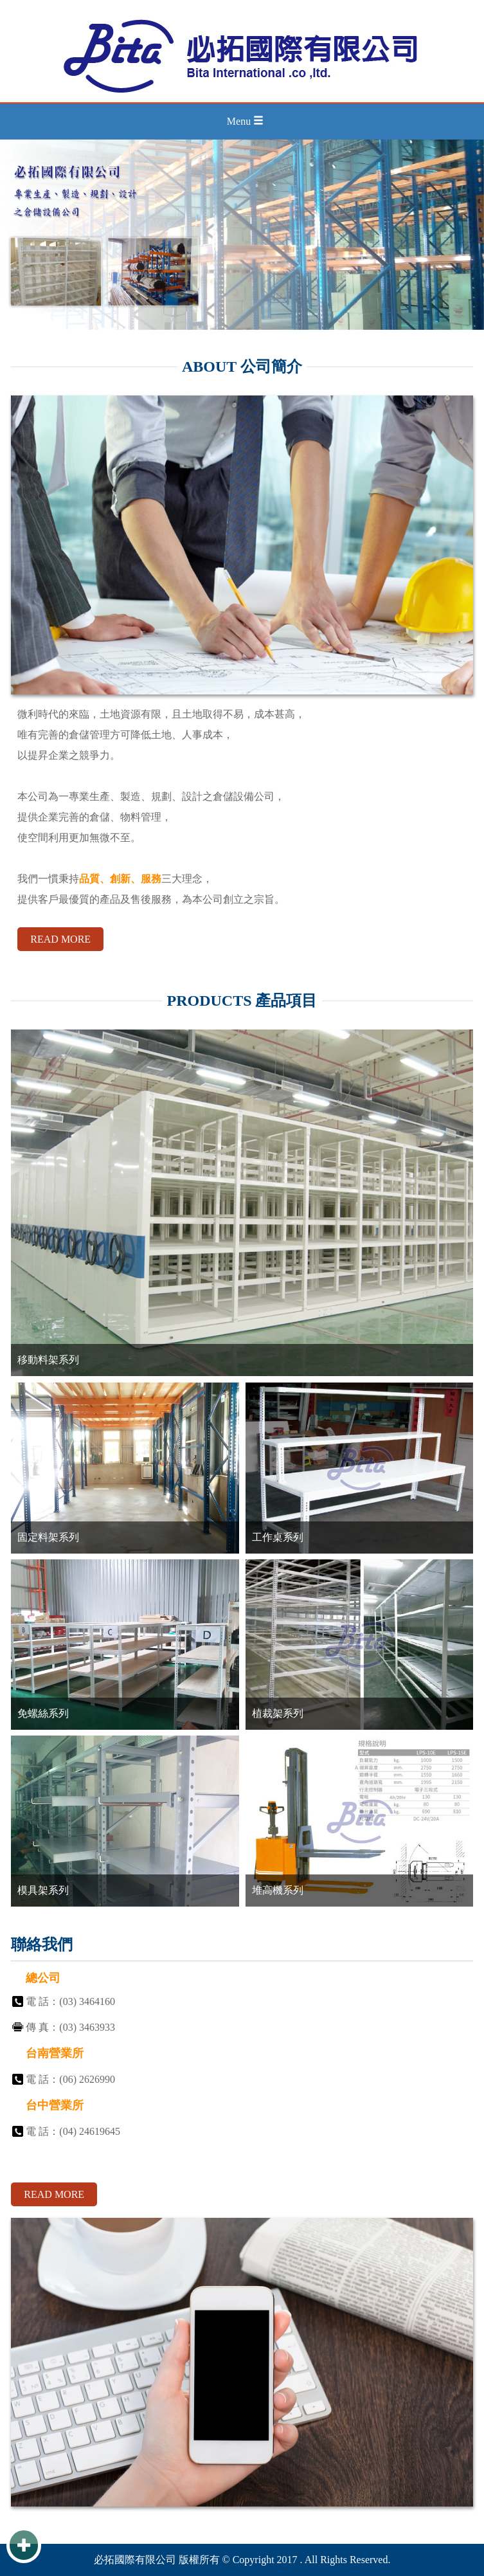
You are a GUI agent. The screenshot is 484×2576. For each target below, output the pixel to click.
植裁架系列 (277, 1713)
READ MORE (60, 939)
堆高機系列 (277, 1890)
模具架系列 (43, 1890)
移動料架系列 (48, 1359)
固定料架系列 (48, 1537)
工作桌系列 (277, 1537)
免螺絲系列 (43, 1713)
